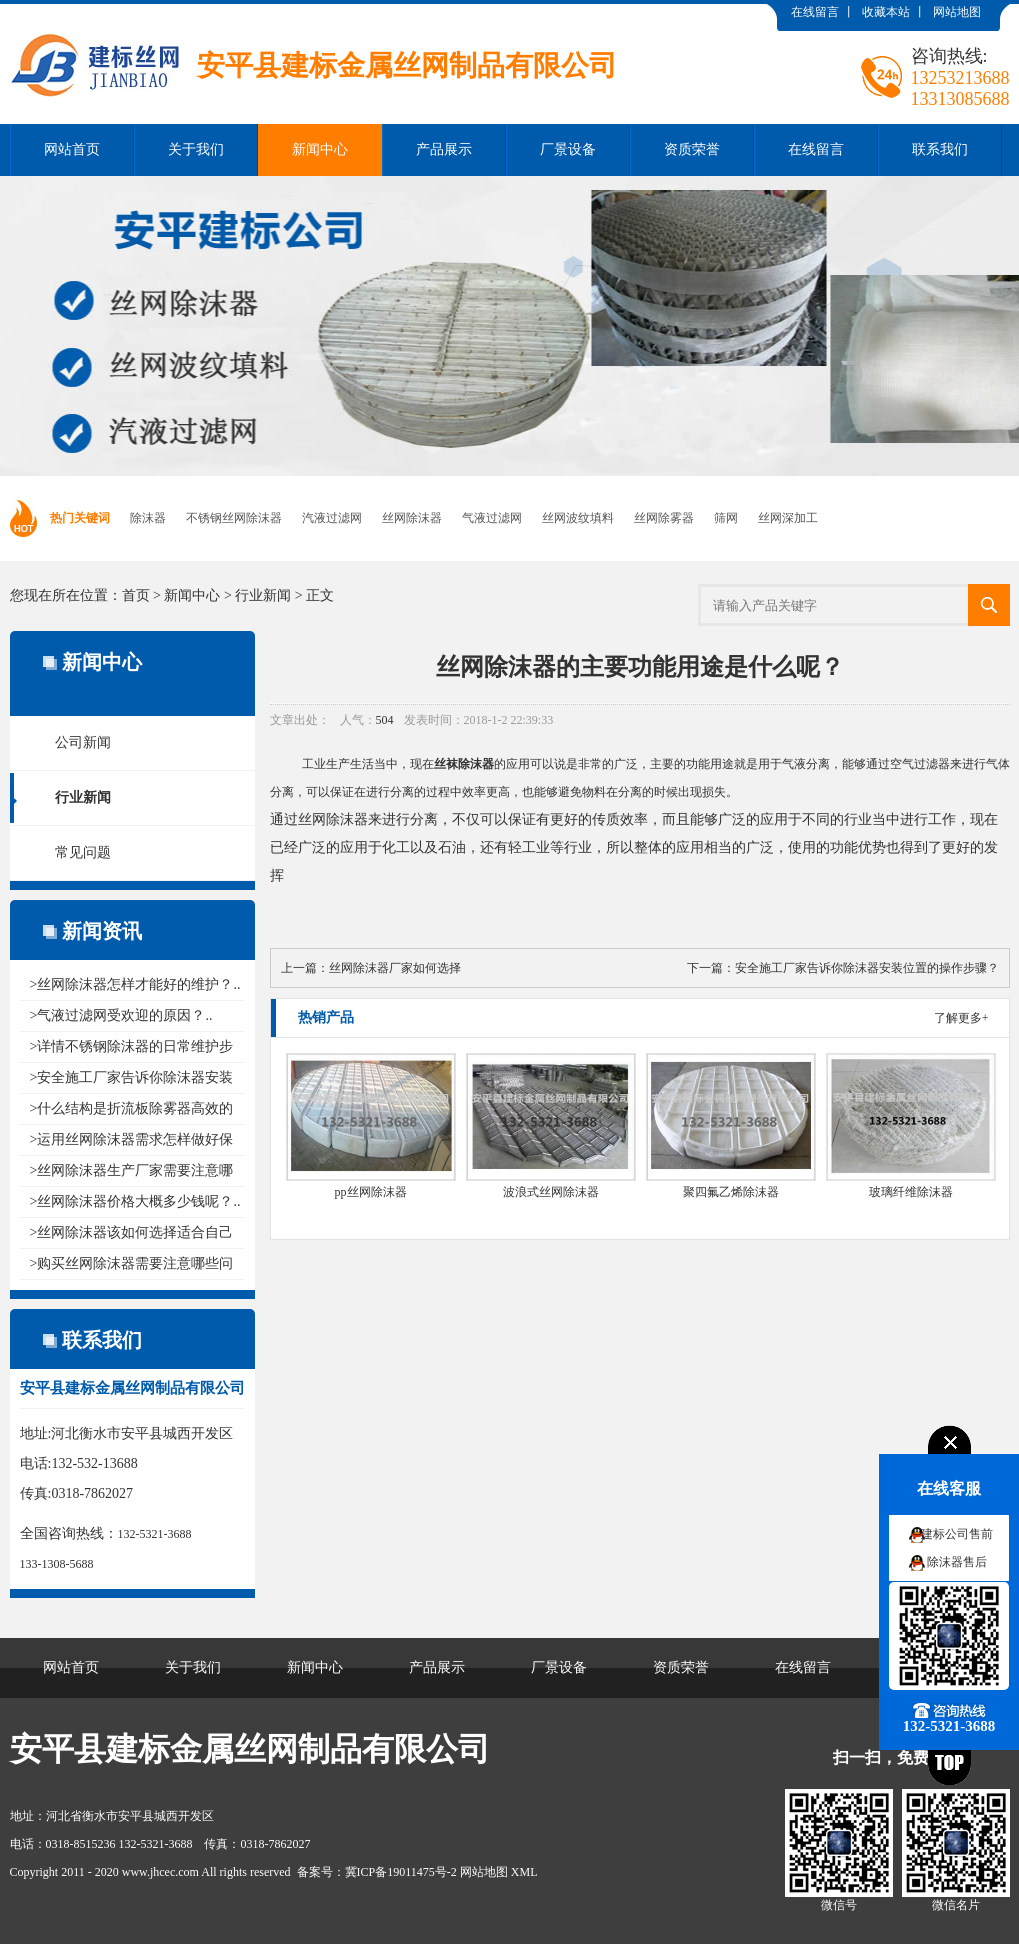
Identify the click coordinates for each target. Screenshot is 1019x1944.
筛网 (726, 518)
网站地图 (957, 12)
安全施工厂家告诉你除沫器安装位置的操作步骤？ (867, 968)
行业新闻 (263, 595)
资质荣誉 (692, 149)
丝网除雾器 (664, 518)
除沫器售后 (957, 1562)
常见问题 (83, 852)
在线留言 (815, 12)
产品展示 (444, 149)
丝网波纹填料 (578, 518)
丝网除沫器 (412, 518)
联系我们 (940, 149)
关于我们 (196, 149)
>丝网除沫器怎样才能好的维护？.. (135, 984)
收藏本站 (886, 12)
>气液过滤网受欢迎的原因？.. (121, 1015)
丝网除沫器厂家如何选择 (395, 968)
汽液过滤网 (332, 518)
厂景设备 (568, 149)
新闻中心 (320, 149)
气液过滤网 (492, 518)
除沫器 (148, 518)
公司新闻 (83, 742)
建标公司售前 (957, 1534)
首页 (136, 595)
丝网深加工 (788, 518)
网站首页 (72, 149)
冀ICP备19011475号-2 (401, 1872)
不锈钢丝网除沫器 (234, 518)
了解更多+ (961, 1018)
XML (524, 1872)
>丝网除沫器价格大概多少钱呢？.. (135, 1201)
